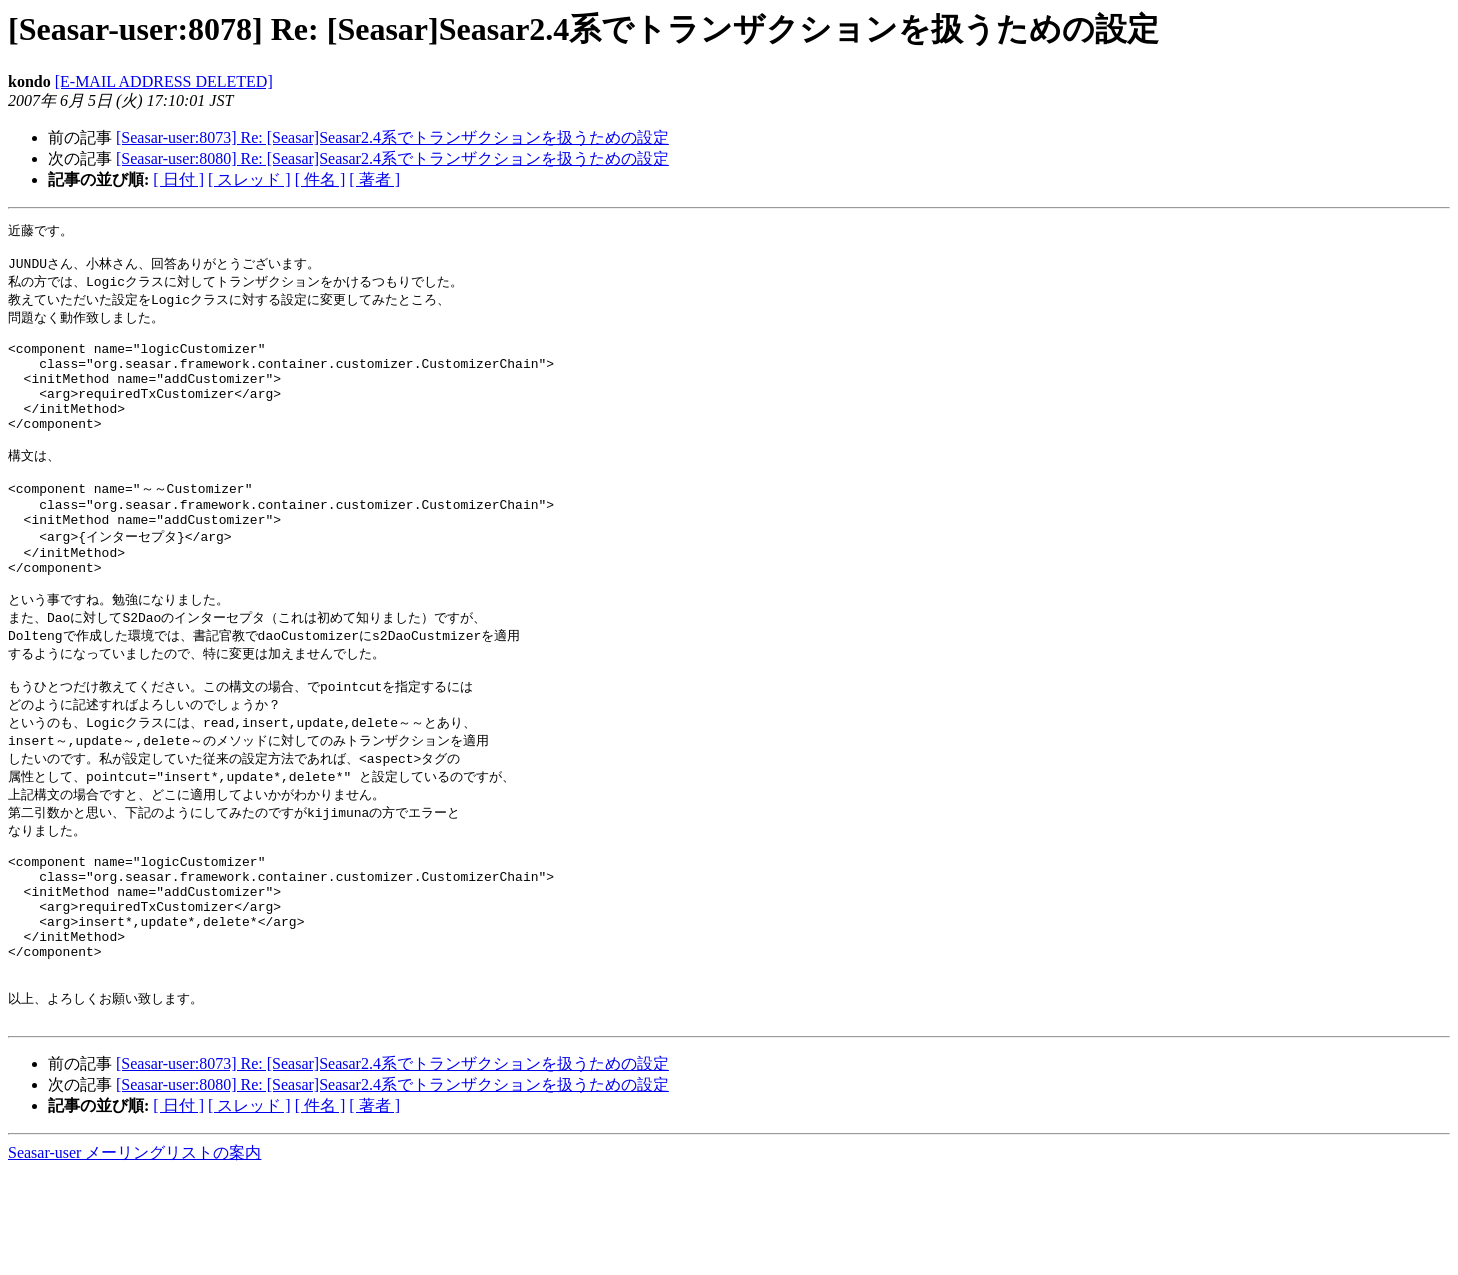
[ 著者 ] (374, 179)
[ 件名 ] (320, 179)
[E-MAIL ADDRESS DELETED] (164, 81)
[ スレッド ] (249, 179)
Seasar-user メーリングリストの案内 (134, 1255)
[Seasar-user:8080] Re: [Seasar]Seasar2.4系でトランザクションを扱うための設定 (392, 158)
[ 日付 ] (178, 179)
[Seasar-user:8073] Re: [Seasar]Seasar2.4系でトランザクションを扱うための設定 (392, 137)
